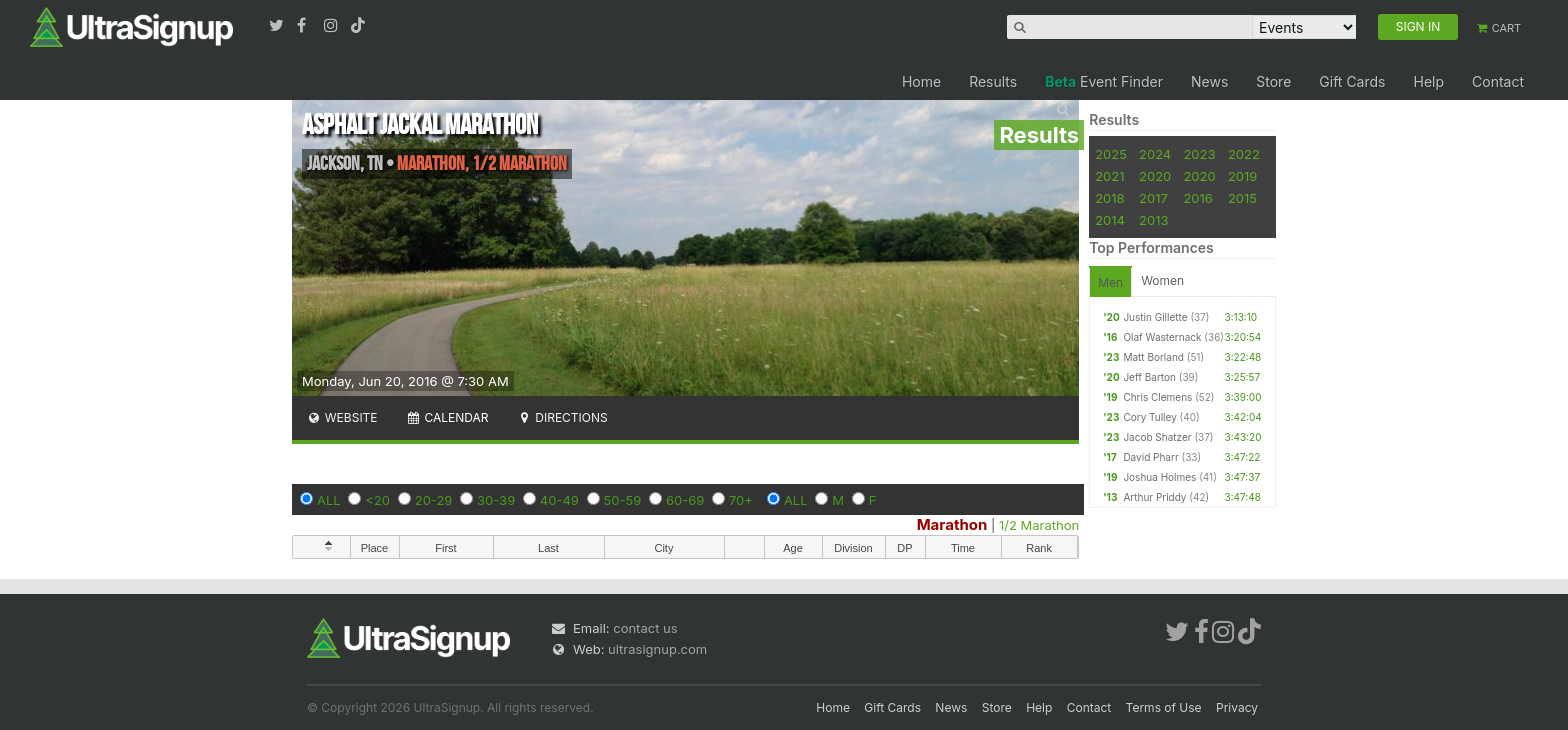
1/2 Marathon (1039, 525)
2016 (1197, 198)
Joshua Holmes (1159, 477)
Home (921, 81)
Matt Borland (1153, 357)
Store (1273, 81)
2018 (1109, 198)
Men (1110, 282)
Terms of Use (1164, 707)
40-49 (559, 500)
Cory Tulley (1149, 417)
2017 (1153, 198)
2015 (1242, 198)
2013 (1153, 220)
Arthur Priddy (1154, 497)
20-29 (434, 500)
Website (342, 417)
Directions (561, 417)
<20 (377, 500)
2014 (1110, 220)
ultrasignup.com (657, 649)
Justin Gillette (1155, 317)
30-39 (496, 500)
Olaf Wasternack (1162, 337)
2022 (1244, 154)
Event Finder (1104, 81)
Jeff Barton (1149, 377)
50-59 (623, 500)
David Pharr (1150, 457)
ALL (329, 500)
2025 (1111, 154)
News (1209, 81)
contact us (645, 628)
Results (993, 81)
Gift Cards (1352, 81)
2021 (1109, 176)
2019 (1242, 176)
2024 (1155, 154)
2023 (1199, 154)
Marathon (952, 524)
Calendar (447, 417)
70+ (741, 500)
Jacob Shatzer (1157, 437)
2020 (1155, 176)
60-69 (685, 500)
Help (1428, 81)
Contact (1498, 81)
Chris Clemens (1157, 397)
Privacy (1237, 707)
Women (1162, 280)
